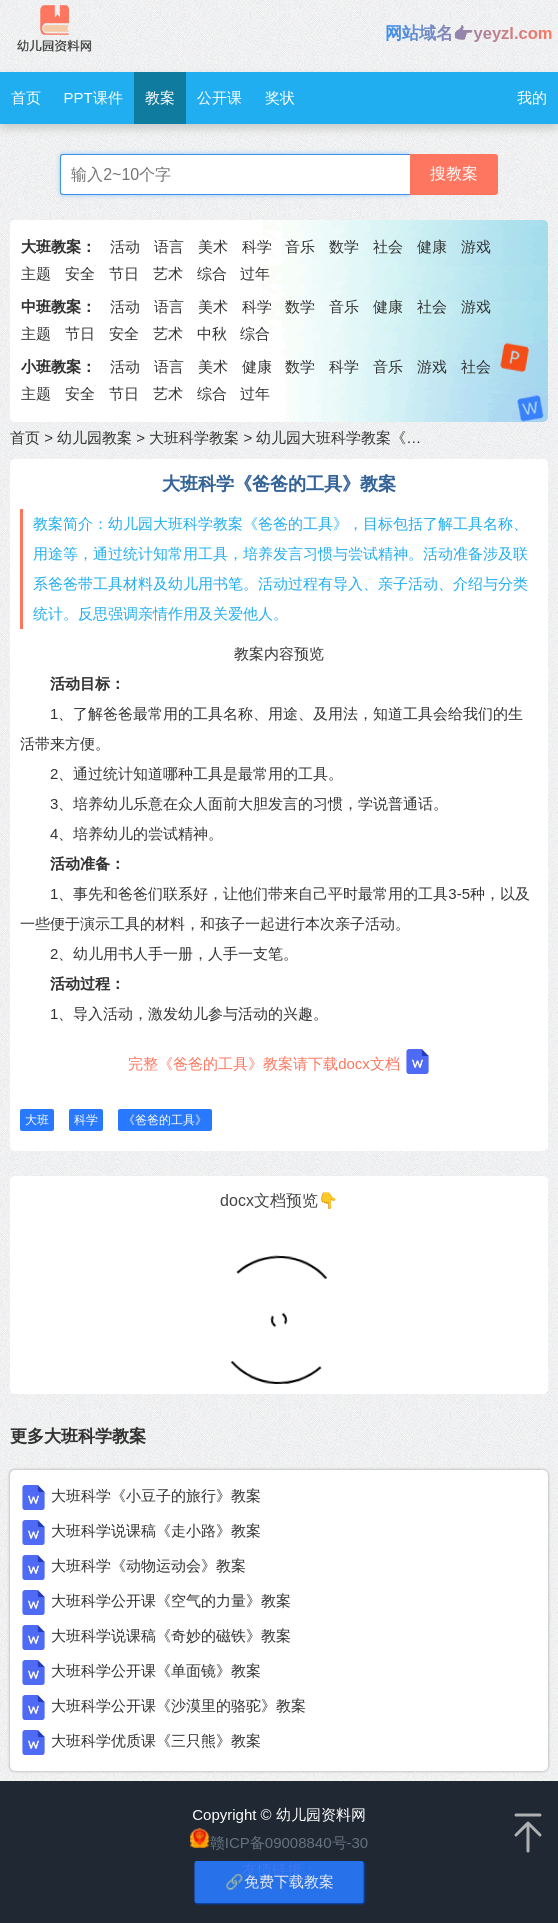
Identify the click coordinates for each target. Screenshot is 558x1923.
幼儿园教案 (94, 437)
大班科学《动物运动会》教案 (148, 1565)
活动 (125, 246)
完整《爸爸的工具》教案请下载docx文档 (279, 1061)
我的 (532, 97)
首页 (26, 97)
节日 (124, 273)
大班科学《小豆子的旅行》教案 (156, 1495)
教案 (160, 97)
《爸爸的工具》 (165, 1120)
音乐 (300, 246)
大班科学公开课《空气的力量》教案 (171, 1600)
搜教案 (454, 173)
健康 (432, 246)
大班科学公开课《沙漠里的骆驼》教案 (178, 1705)
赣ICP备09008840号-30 (289, 1842)
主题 (36, 273)
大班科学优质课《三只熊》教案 (156, 1740)
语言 (169, 246)
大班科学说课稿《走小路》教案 (156, 1530)
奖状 (280, 97)
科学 (257, 246)
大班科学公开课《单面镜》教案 (156, 1670)
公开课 (219, 97)
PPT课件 (92, 97)
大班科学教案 (194, 437)
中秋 (212, 333)
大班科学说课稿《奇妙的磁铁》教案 (171, 1635)
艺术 (168, 273)
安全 (80, 273)
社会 (388, 246)
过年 (255, 273)
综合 (212, 273)
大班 (37, 1120)
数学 (344, 246)
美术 (213, 246)
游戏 (476, 246)
